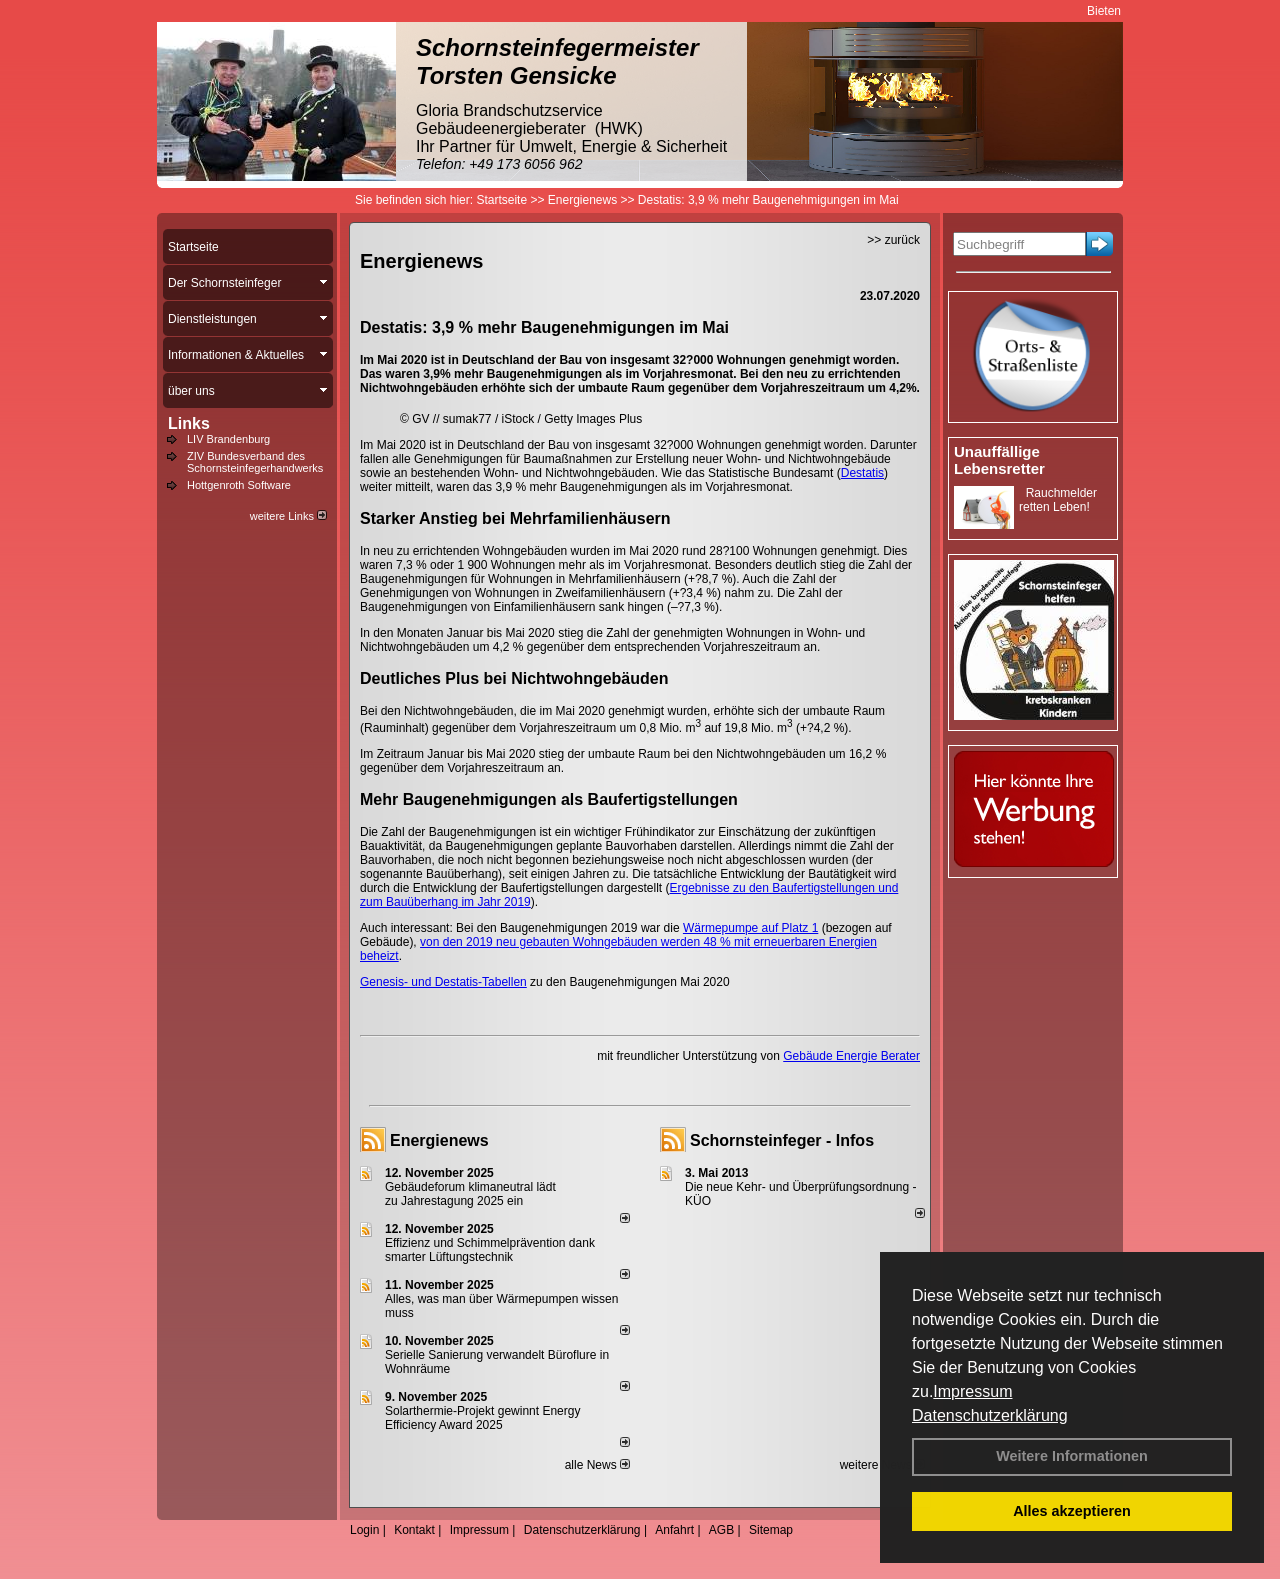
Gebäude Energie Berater (851, 1056)
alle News (597, 1465)
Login (364, 1530)
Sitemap (771, 1530)
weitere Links (288, 516)
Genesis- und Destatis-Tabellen (443, 982)
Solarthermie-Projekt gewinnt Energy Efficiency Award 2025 (482, 1418)
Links (189, 423)
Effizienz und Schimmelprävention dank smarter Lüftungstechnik (490, 1250)
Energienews (439, 1140)
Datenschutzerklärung (990, 1415)
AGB (721, 1530)
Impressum (972, 1391)
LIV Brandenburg (228, 439)
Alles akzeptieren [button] (1072, 1511)
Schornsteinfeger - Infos (782, 1140)
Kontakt (414, 1530)
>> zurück (893, 240)
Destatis (862, 473)
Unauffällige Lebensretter (999, 460)
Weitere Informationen (1072, 1456)
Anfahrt (674, 1530)
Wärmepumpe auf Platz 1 (750, 928)
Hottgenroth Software (239, 485)
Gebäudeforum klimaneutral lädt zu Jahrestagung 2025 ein (470, 1194)
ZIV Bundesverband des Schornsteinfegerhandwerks (255, 462)
